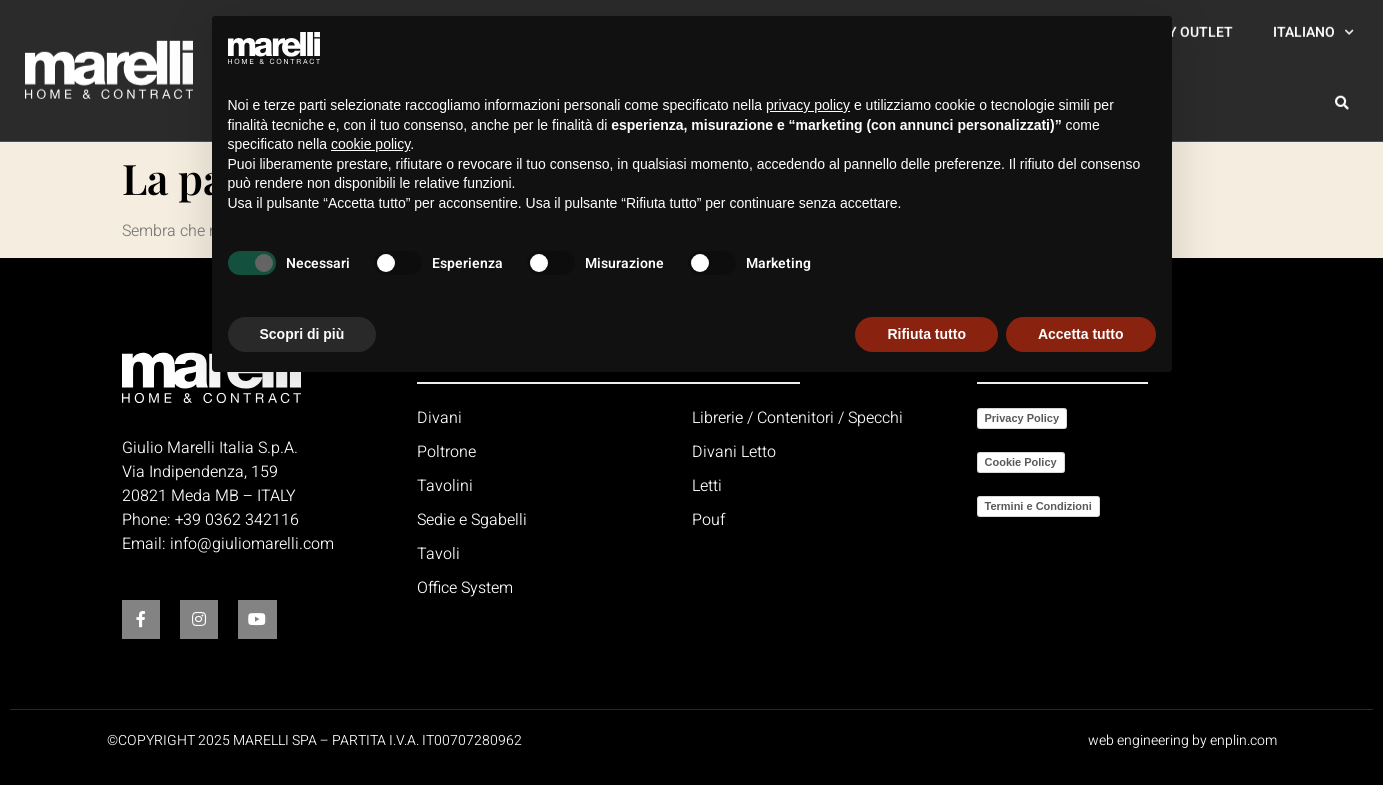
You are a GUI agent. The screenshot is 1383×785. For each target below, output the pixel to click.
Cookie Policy (1021, 462)
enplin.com (1243, 740)
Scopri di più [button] (302, 334)
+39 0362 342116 (237, 520)
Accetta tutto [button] (1081, 334)
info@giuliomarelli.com (252, 544)
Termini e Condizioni (1038, 506)
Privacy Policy (1022, 418)
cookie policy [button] (370, 144)
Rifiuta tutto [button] (926, 334)
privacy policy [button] (808, 105)
